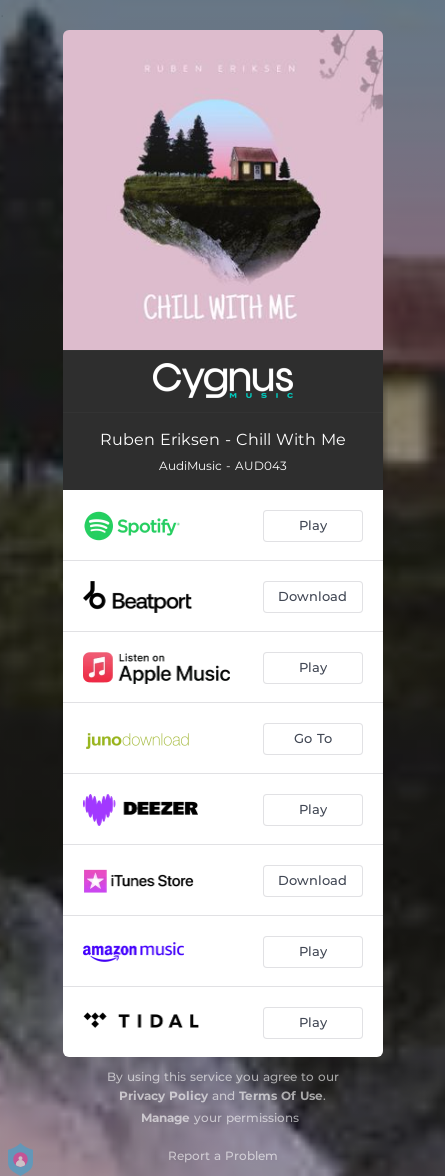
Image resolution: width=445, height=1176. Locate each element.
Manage (165, 1117)
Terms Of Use (281, 1095)
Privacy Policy (163, 1095)
